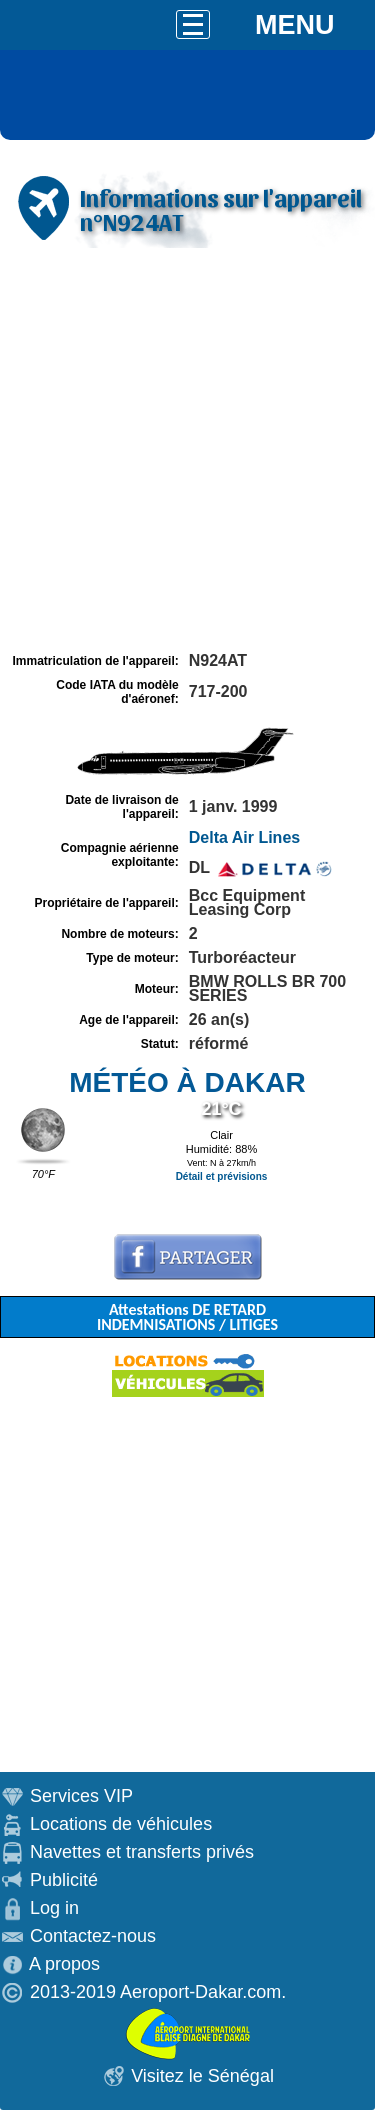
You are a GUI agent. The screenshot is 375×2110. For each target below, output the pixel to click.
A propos (64, 1964)
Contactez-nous (93, 1936)
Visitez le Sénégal (202, 2076)
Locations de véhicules (121, 1824)
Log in (54, 1908)
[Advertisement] (187, 450)
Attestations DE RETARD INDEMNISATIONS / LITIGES (187, 1317)
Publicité (64, 1880)
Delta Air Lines (244, 837)
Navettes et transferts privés (142, 1852)
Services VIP (81, 1796)
